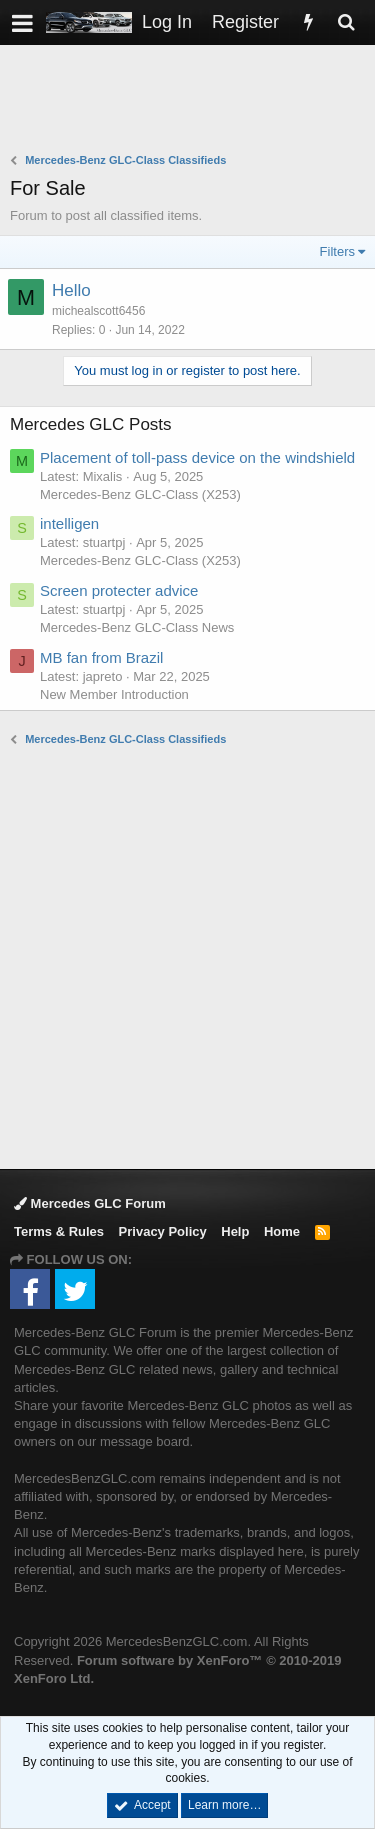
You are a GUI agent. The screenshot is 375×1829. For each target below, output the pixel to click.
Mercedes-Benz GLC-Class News (137, 627)
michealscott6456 (98, 311)
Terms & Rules (59, 1231)
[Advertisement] (192, 101)
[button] (22, 22)
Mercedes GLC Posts (91, 424)
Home (282, 1231)
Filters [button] (337, 251)
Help (235, 1231)
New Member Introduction (114, 694)
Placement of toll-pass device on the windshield (197, 457)
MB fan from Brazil (101, 657)
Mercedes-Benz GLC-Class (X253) (140, 494)
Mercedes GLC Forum (90, 1203)
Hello (71, 290)
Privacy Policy (163, 1231)
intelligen (69, 523)
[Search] (346, 22)
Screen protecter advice (119, 590)
